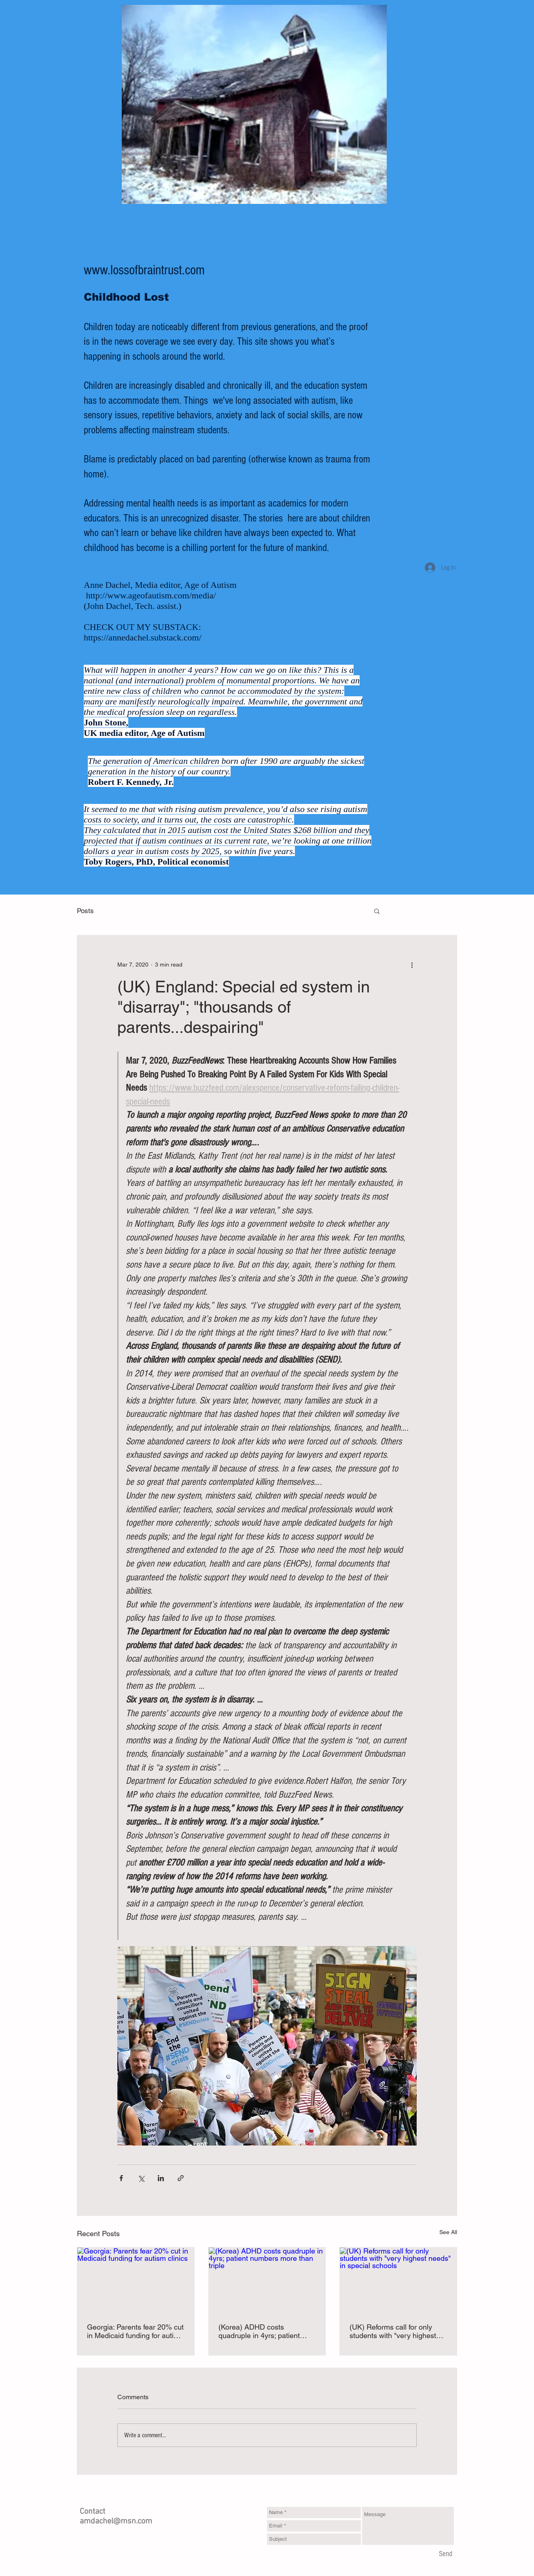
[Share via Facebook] (121, 2178)
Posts (85, 911)
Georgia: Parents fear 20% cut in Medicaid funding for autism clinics (135, 2331)
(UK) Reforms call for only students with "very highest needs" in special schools (393, 2331)
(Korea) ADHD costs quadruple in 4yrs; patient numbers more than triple (259, 2331)
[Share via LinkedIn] (161, 2178)
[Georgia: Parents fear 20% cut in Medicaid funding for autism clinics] (135, 2280)
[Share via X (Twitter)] (141, 2178)
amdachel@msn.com (116, 2521)
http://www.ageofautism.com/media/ (151, 595)
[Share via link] (180, 2178)
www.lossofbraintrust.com (144, 270)
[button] (377, 910)
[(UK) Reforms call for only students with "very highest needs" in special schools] (398, 2280)
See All (448, 2232)
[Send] (445, 2554)
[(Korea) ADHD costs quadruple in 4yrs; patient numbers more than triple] (267, 2280)
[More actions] (412, 964)
